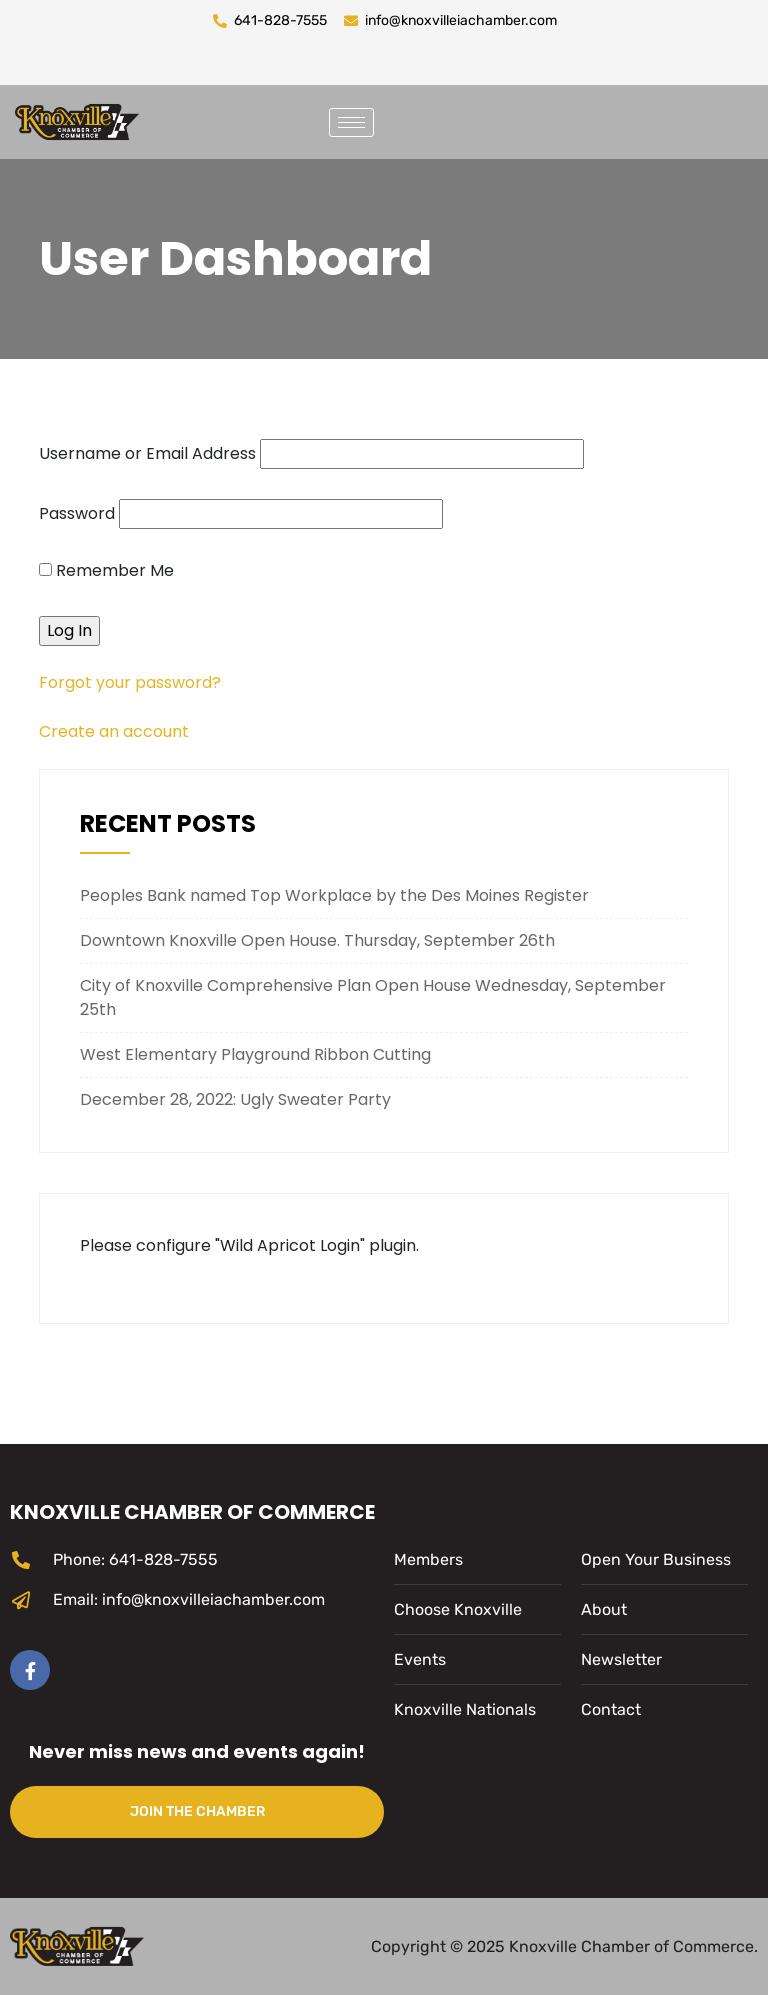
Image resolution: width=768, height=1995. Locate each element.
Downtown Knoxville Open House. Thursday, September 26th (317, 940)
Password (77, 513)
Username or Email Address (147, 453)
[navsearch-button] (414, 119)
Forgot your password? (130, 682)
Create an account (114, 731)
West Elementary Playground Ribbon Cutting (255, 1054)
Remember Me (106, 570)
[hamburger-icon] (351, 122)
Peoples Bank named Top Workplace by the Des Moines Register (334, 895)
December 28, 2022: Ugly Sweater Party (235, 1099)
